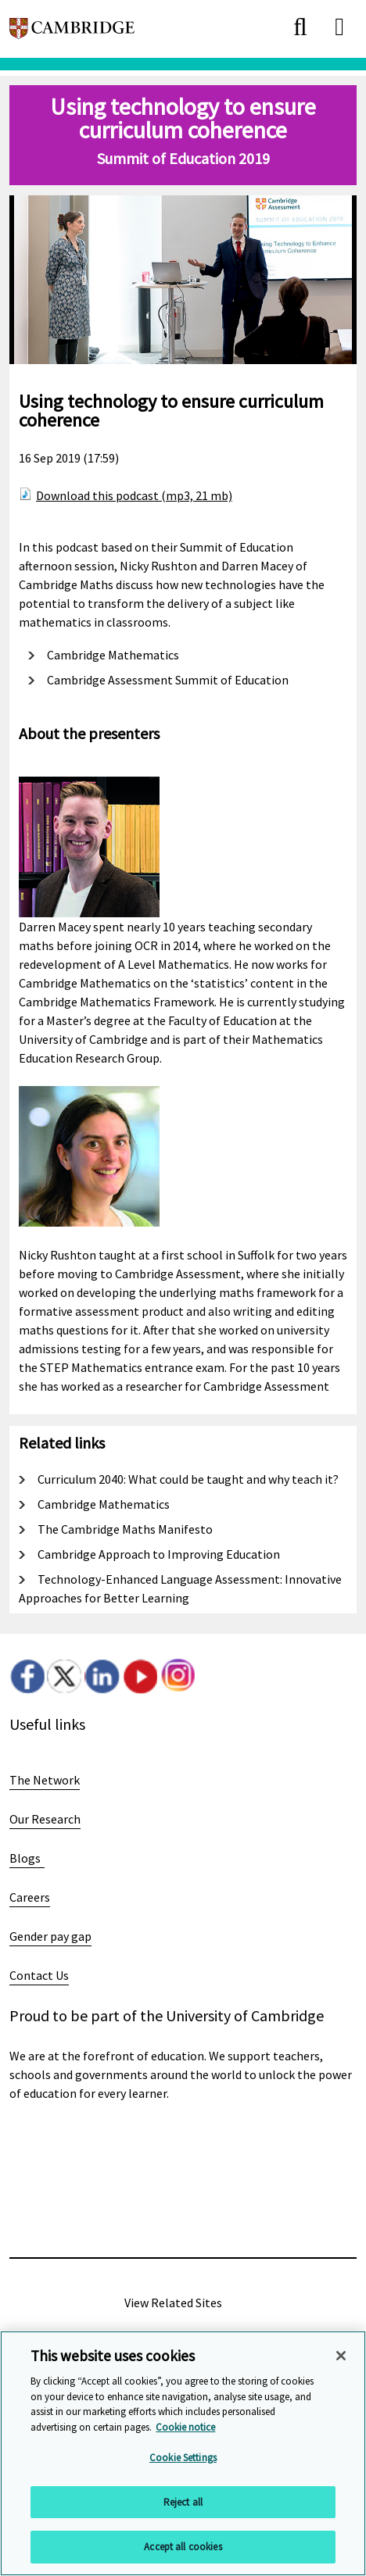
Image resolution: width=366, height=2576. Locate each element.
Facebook (27, 1676)
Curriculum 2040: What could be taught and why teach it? (188, 1479)
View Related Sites (173, 2302)
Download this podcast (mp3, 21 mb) (134, 495)
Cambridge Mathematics (113, 655)
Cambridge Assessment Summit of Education (168, 680)
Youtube (139, 1676)
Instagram (177, 1676)
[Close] (341, 2355)
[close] (300, 26)
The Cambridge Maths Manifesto (125, 1529)
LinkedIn (102, 1676)
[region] (183, 2453)
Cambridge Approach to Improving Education (159, 1554)
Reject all (183, 2502)
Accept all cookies (182, 2546)
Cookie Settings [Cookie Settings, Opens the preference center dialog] (183, 2457)
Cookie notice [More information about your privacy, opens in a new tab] (185, 2427)
